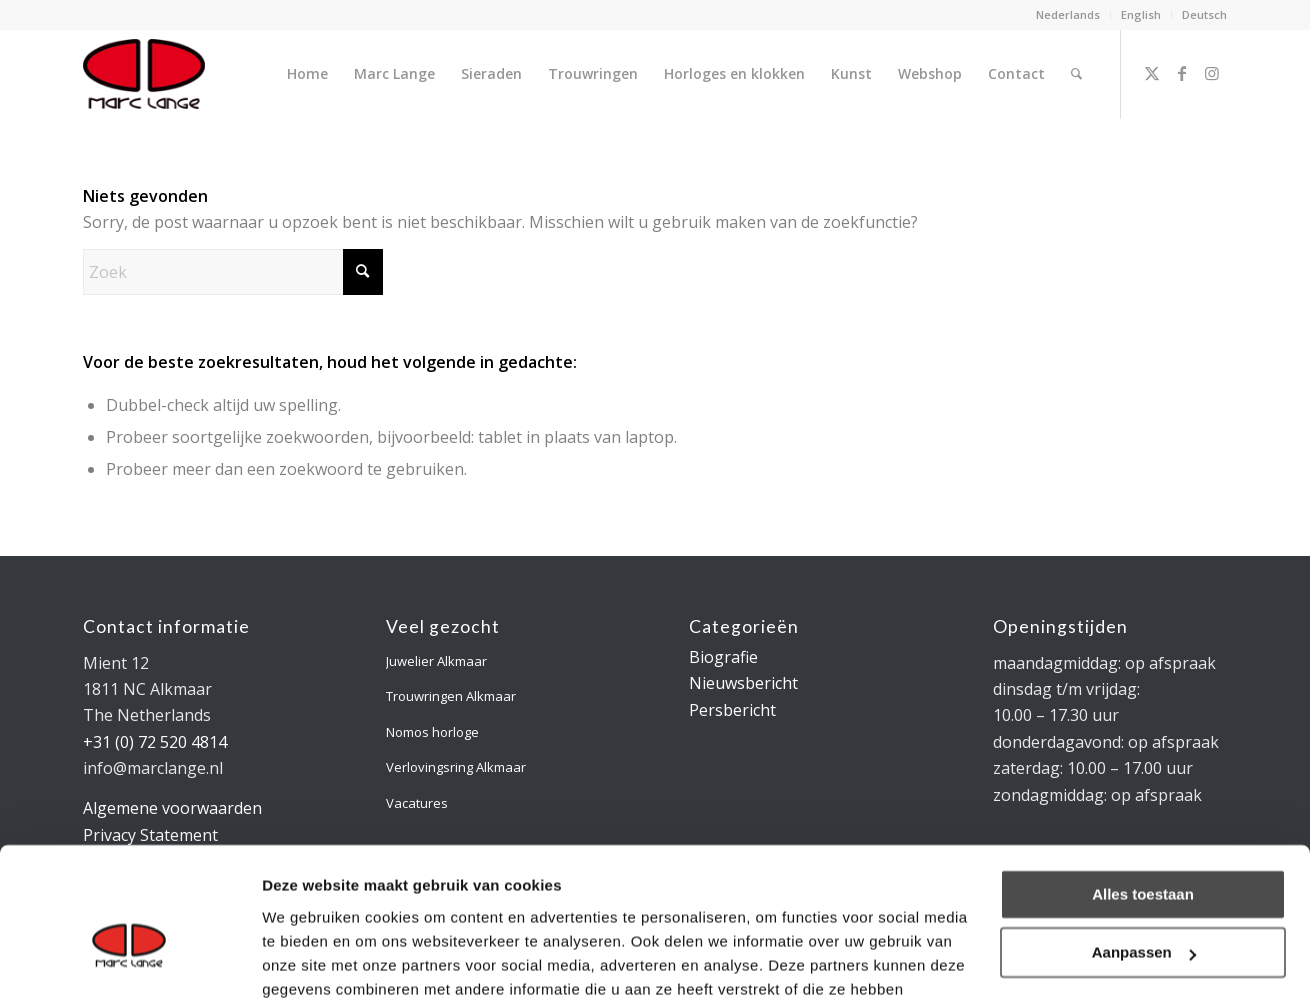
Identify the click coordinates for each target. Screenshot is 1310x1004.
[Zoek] (1076, 74)
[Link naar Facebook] (1182, 73)
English (1141, 14)
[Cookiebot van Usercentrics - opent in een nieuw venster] (129, 965)
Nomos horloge (432, 732)
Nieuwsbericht (743, 683)
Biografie (723, 657)
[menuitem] (1068, 15)
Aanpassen (1144, 848)
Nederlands (1068, 14)
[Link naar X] (1152, 73)
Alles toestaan (1143, 790)
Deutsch (1204, 14)
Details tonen (309, 964)
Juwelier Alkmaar (436, 661)
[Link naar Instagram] (1212, 73)
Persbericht (732, 710)
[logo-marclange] (144, 74)
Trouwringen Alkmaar (451, 696)
